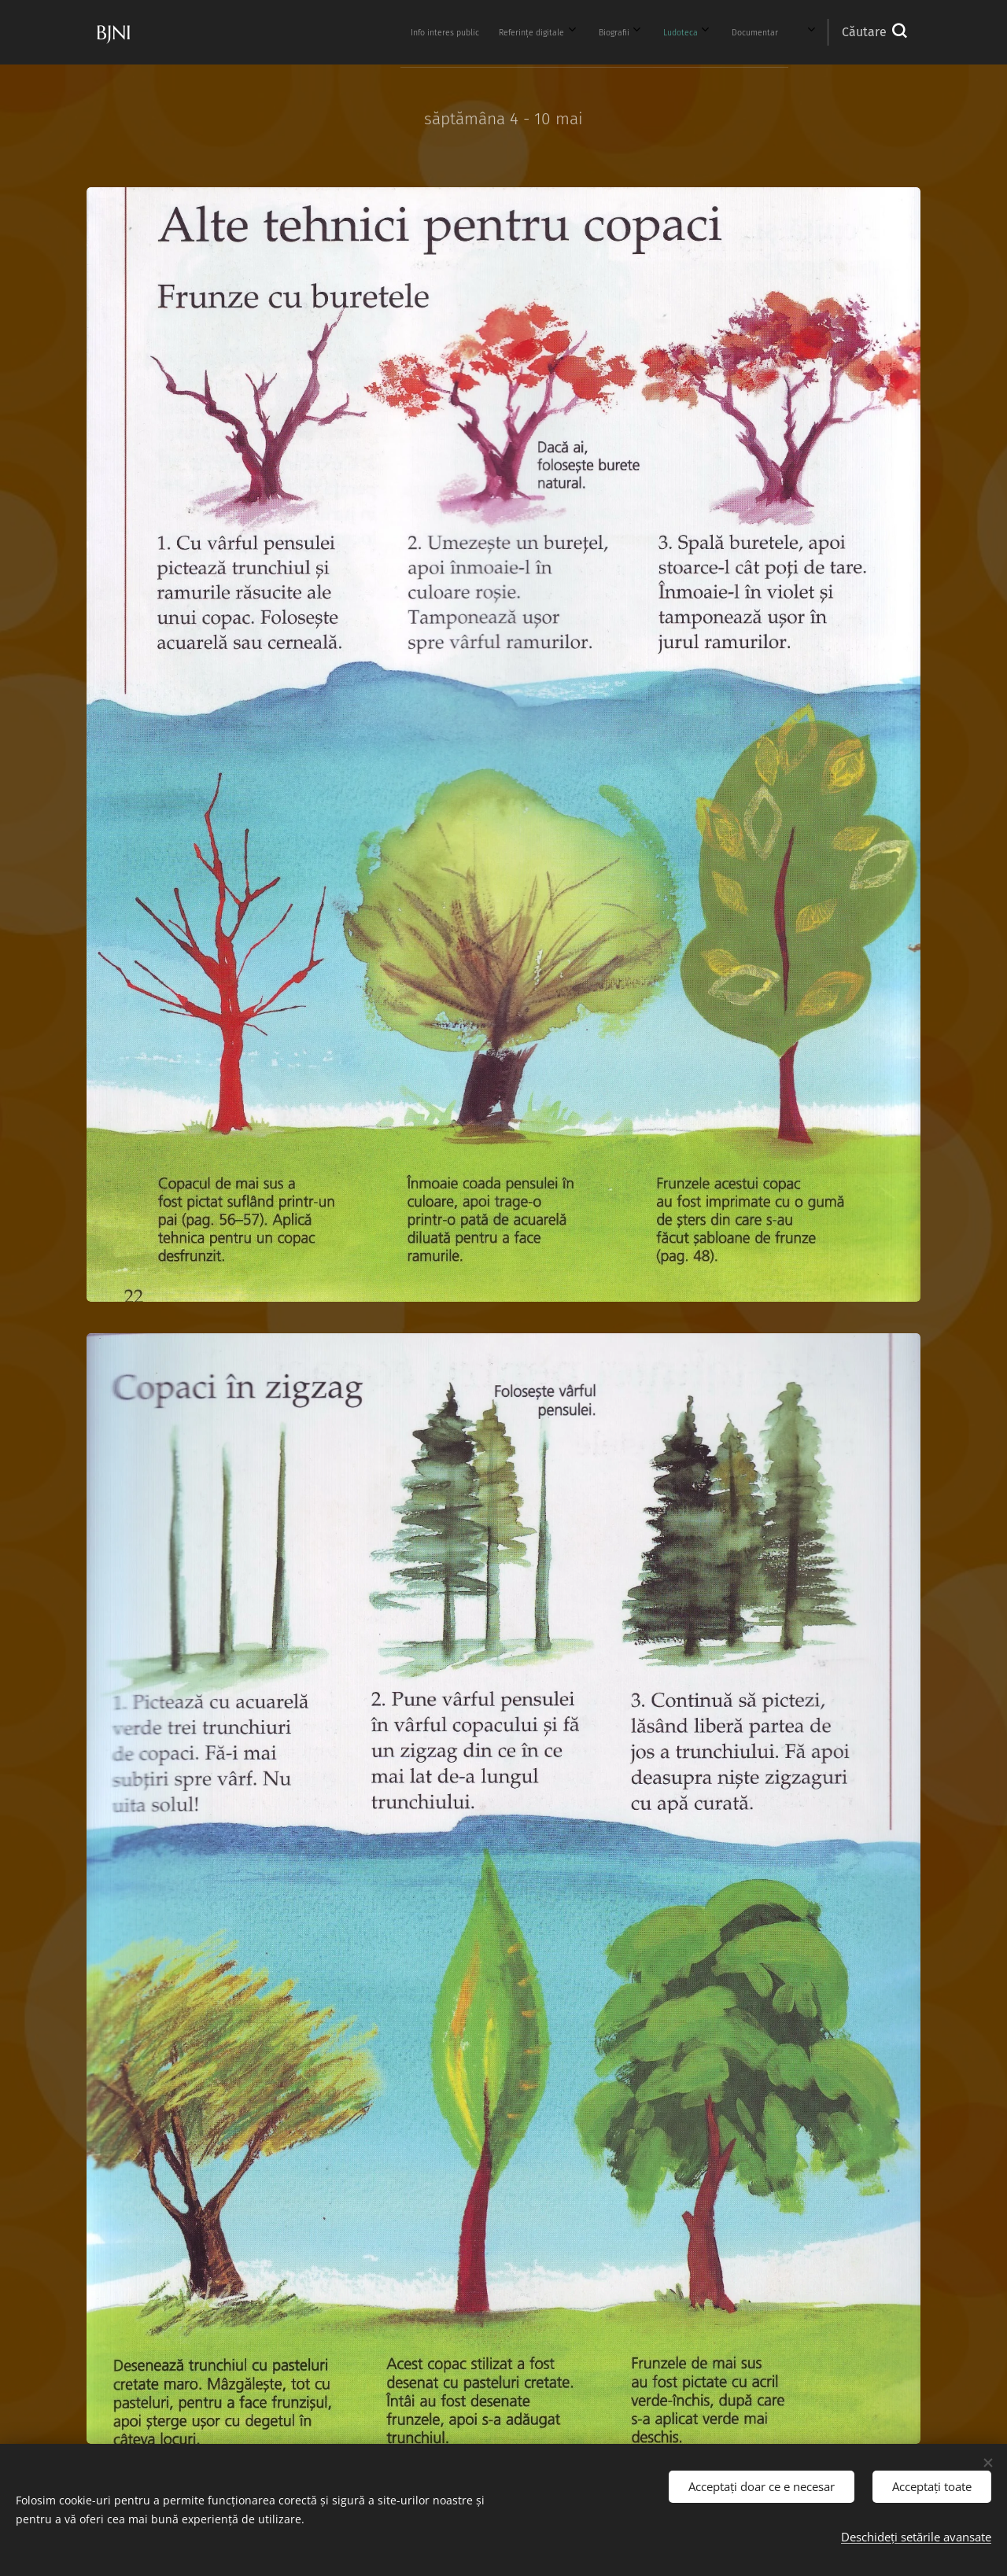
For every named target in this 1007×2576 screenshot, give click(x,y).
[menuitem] (322, 32)
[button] (874, 32)
